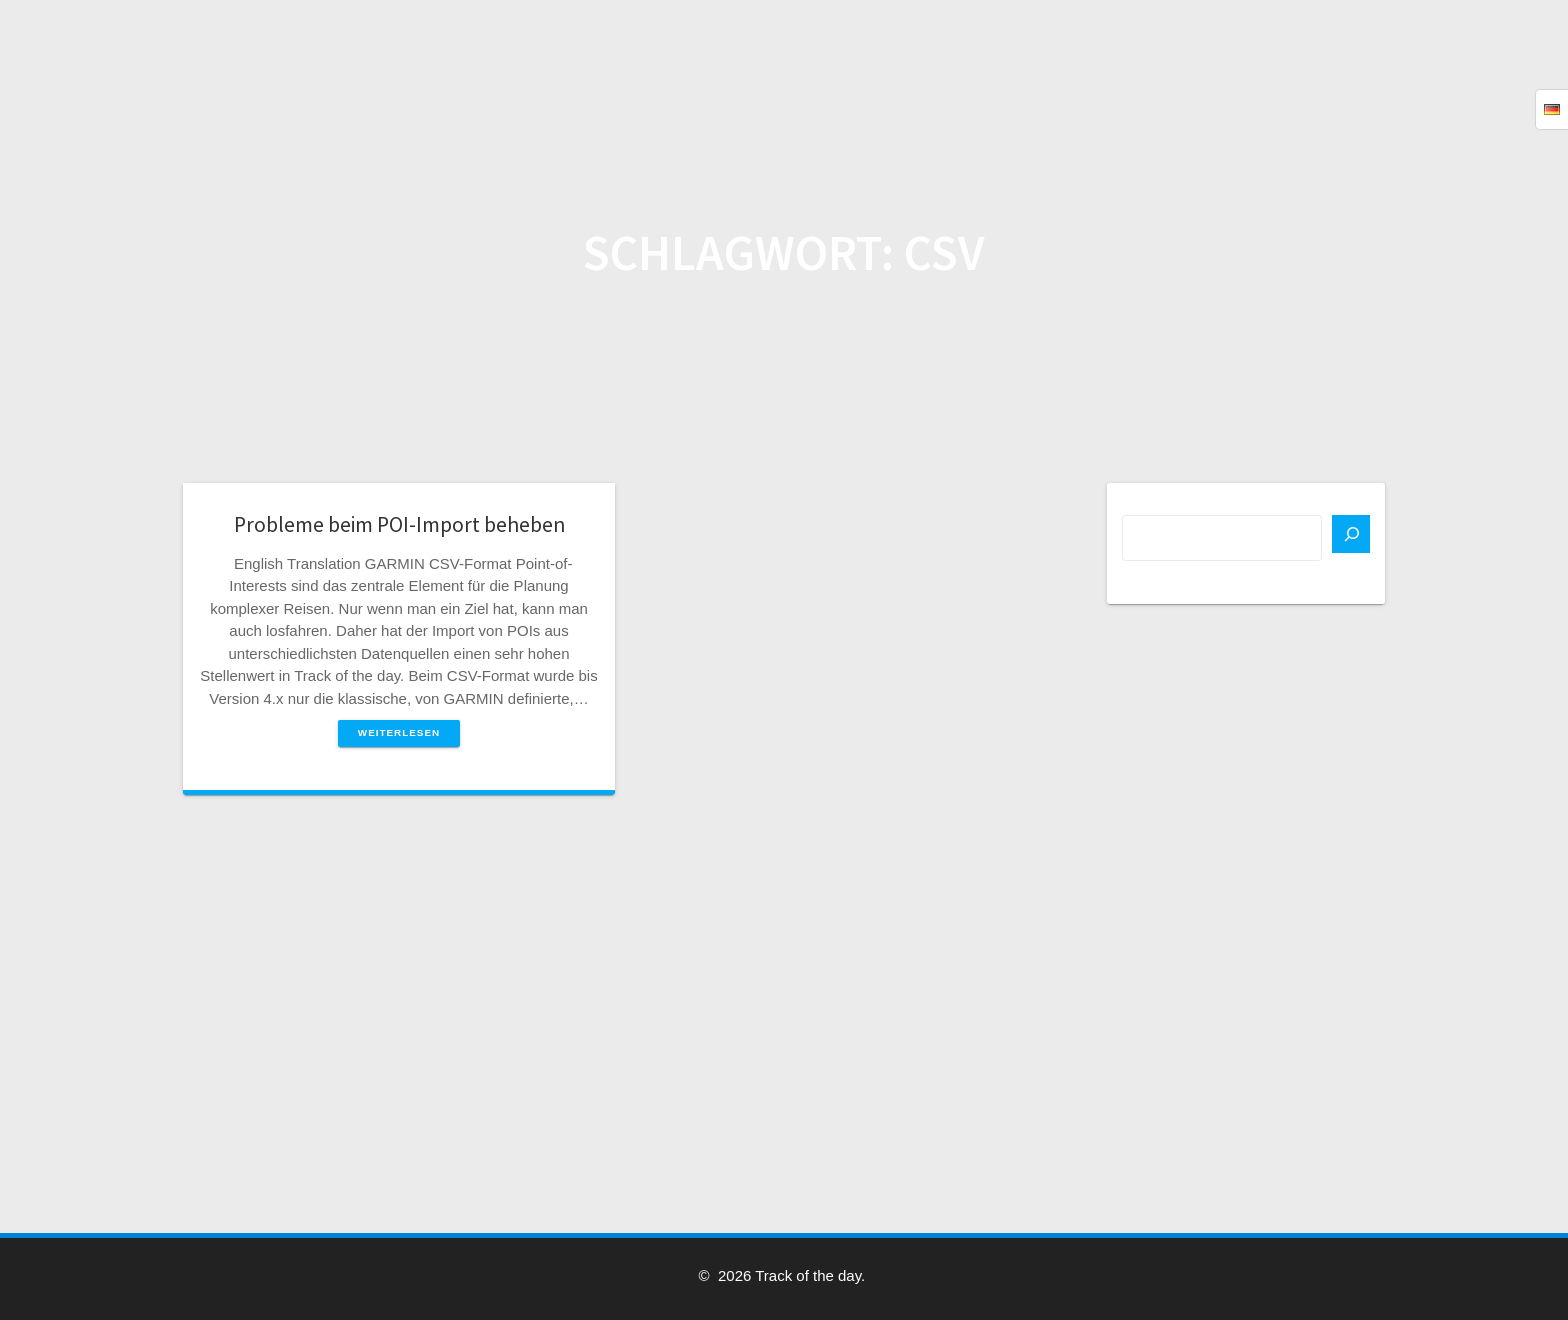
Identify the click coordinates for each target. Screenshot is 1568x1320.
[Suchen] (1351, 534)
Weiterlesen (399, 732)
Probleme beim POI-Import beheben (399, 524)
